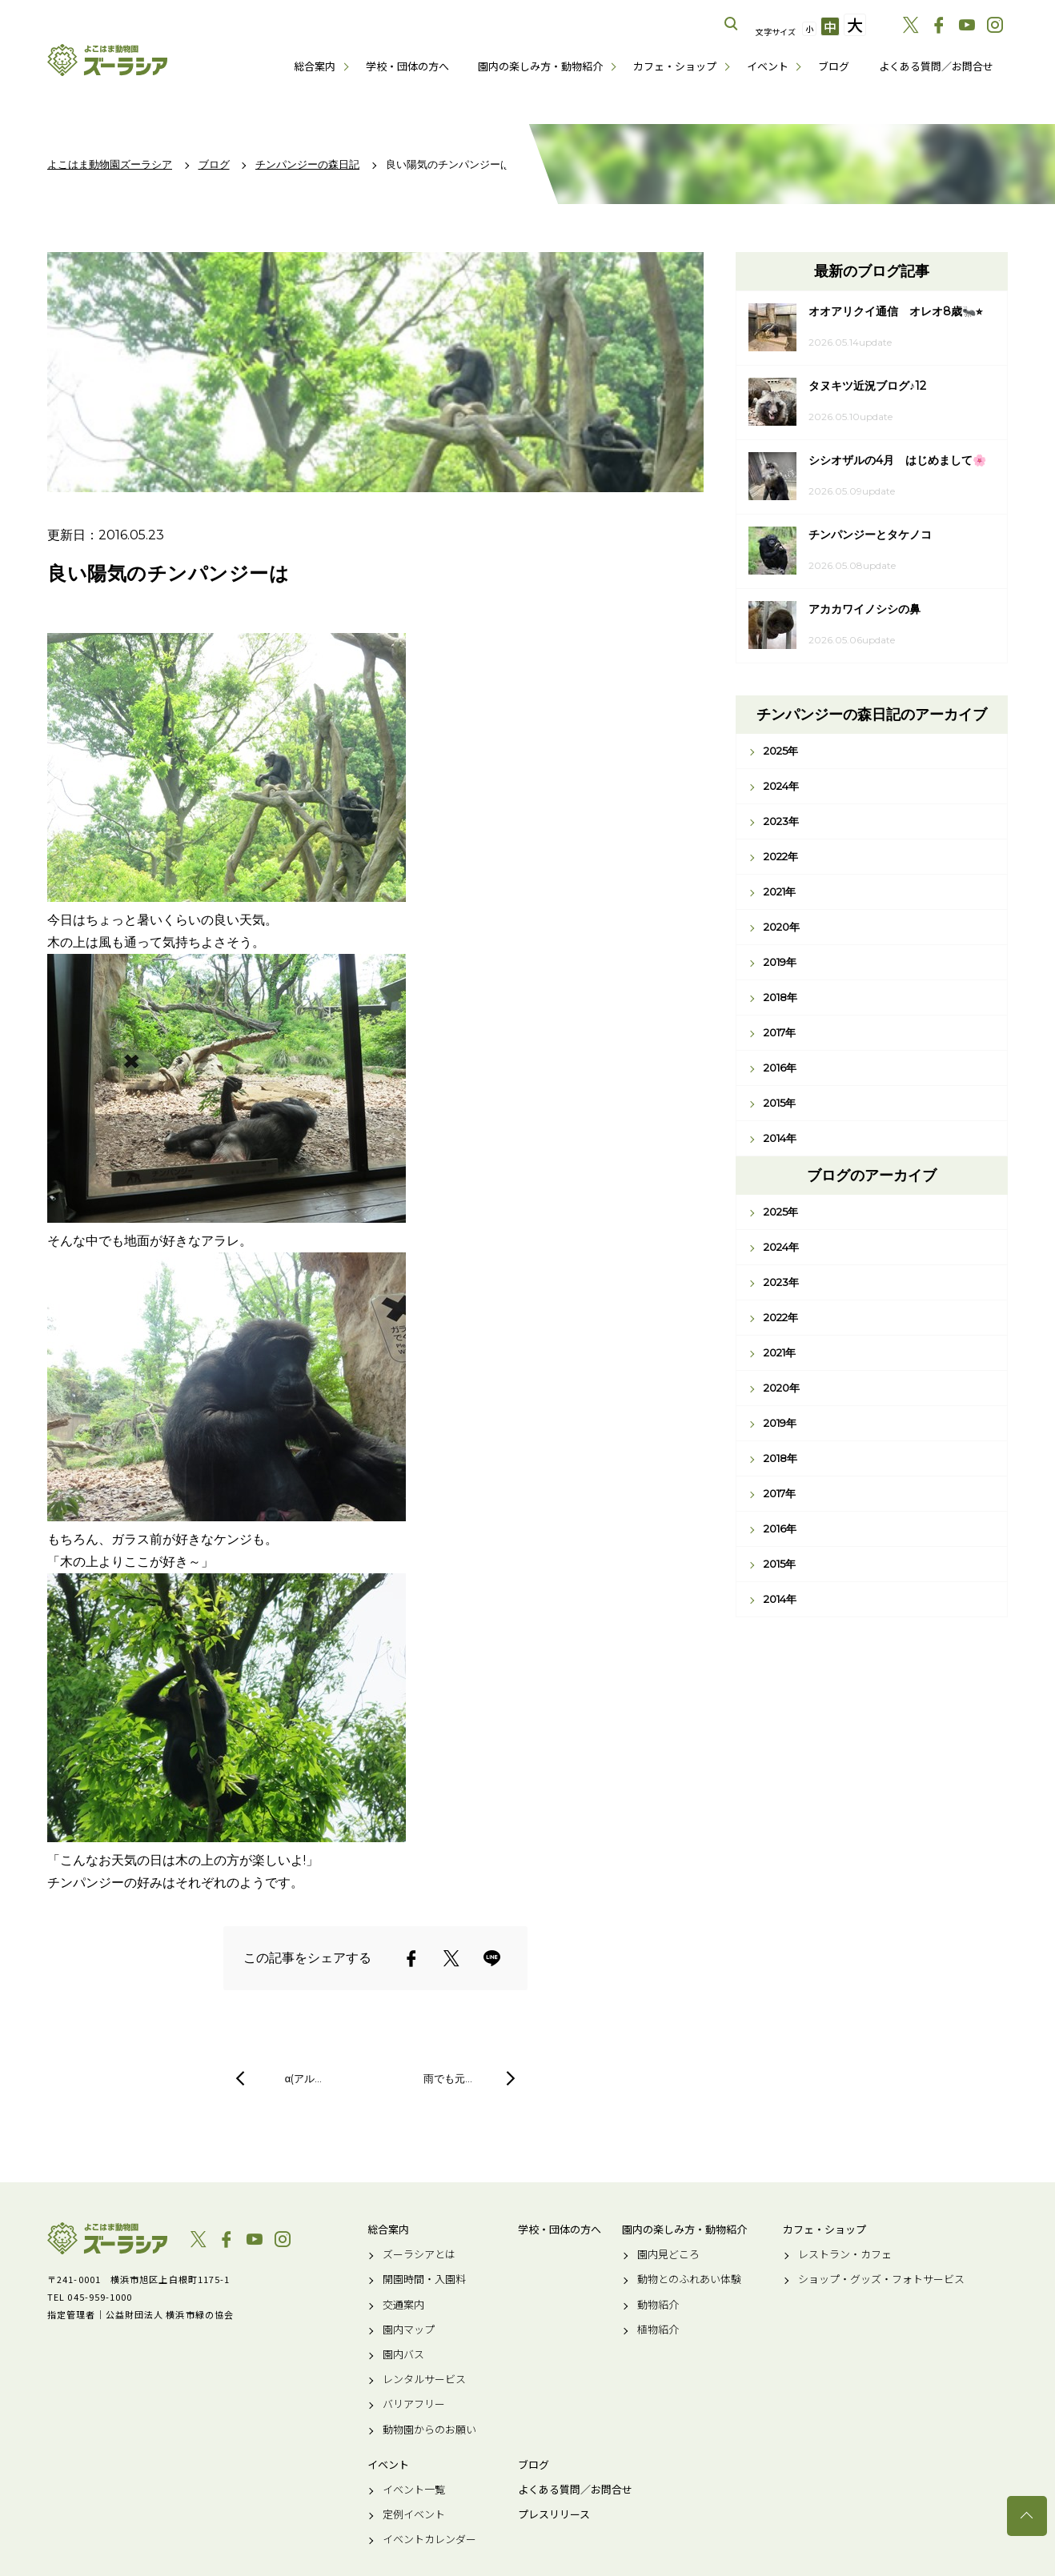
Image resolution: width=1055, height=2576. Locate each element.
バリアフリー (414, 2404)
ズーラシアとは (419, 2254)
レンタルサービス (424, 2379)
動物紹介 (658, 2305)
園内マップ (409, 2329)
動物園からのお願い (429, 2429)
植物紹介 (658, 2329)
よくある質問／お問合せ (936, 66)
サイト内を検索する (732, 24)
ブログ (833, 66)
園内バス (403, 2354)
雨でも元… (447, 2078)
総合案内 (314, 66)
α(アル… (304, 2078)
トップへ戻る (1027, 2516)
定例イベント (414, 2514)
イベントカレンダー (429, 2539)
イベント (767, 66)
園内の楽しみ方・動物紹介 (540, 66)
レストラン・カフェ (845, 2254)
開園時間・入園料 (424, 2279)
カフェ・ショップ (674, 66)
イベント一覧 (414, 2489)
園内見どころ (668, 2254)
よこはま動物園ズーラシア (107, 2238)
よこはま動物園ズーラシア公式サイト (107, 60)
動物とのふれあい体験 (689, 2279)
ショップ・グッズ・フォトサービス (881, 2279)
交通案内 (403, 2305)
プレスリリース (554, 2514)
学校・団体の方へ (407, 66)
